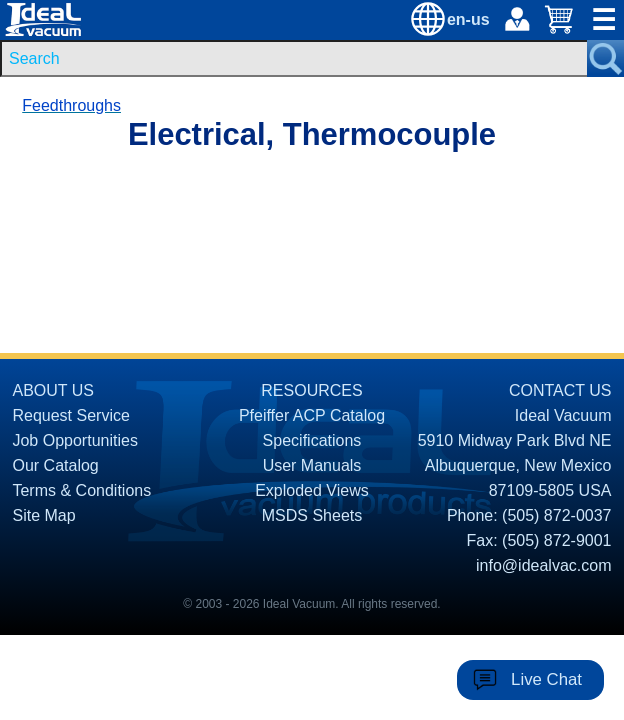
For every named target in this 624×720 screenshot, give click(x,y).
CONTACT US (560, 390)
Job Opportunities (74, 440)
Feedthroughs (71, 105)
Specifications (312, 440)
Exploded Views (312, 490)
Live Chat (546, 679)
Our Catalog (55, 465)
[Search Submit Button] (605, 58)
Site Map (43, 515)
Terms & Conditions (81, 490)
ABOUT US (53, 390)
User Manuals (312, 465)
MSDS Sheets (312, 515)
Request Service (70, 415)
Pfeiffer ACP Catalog (312, 415)
